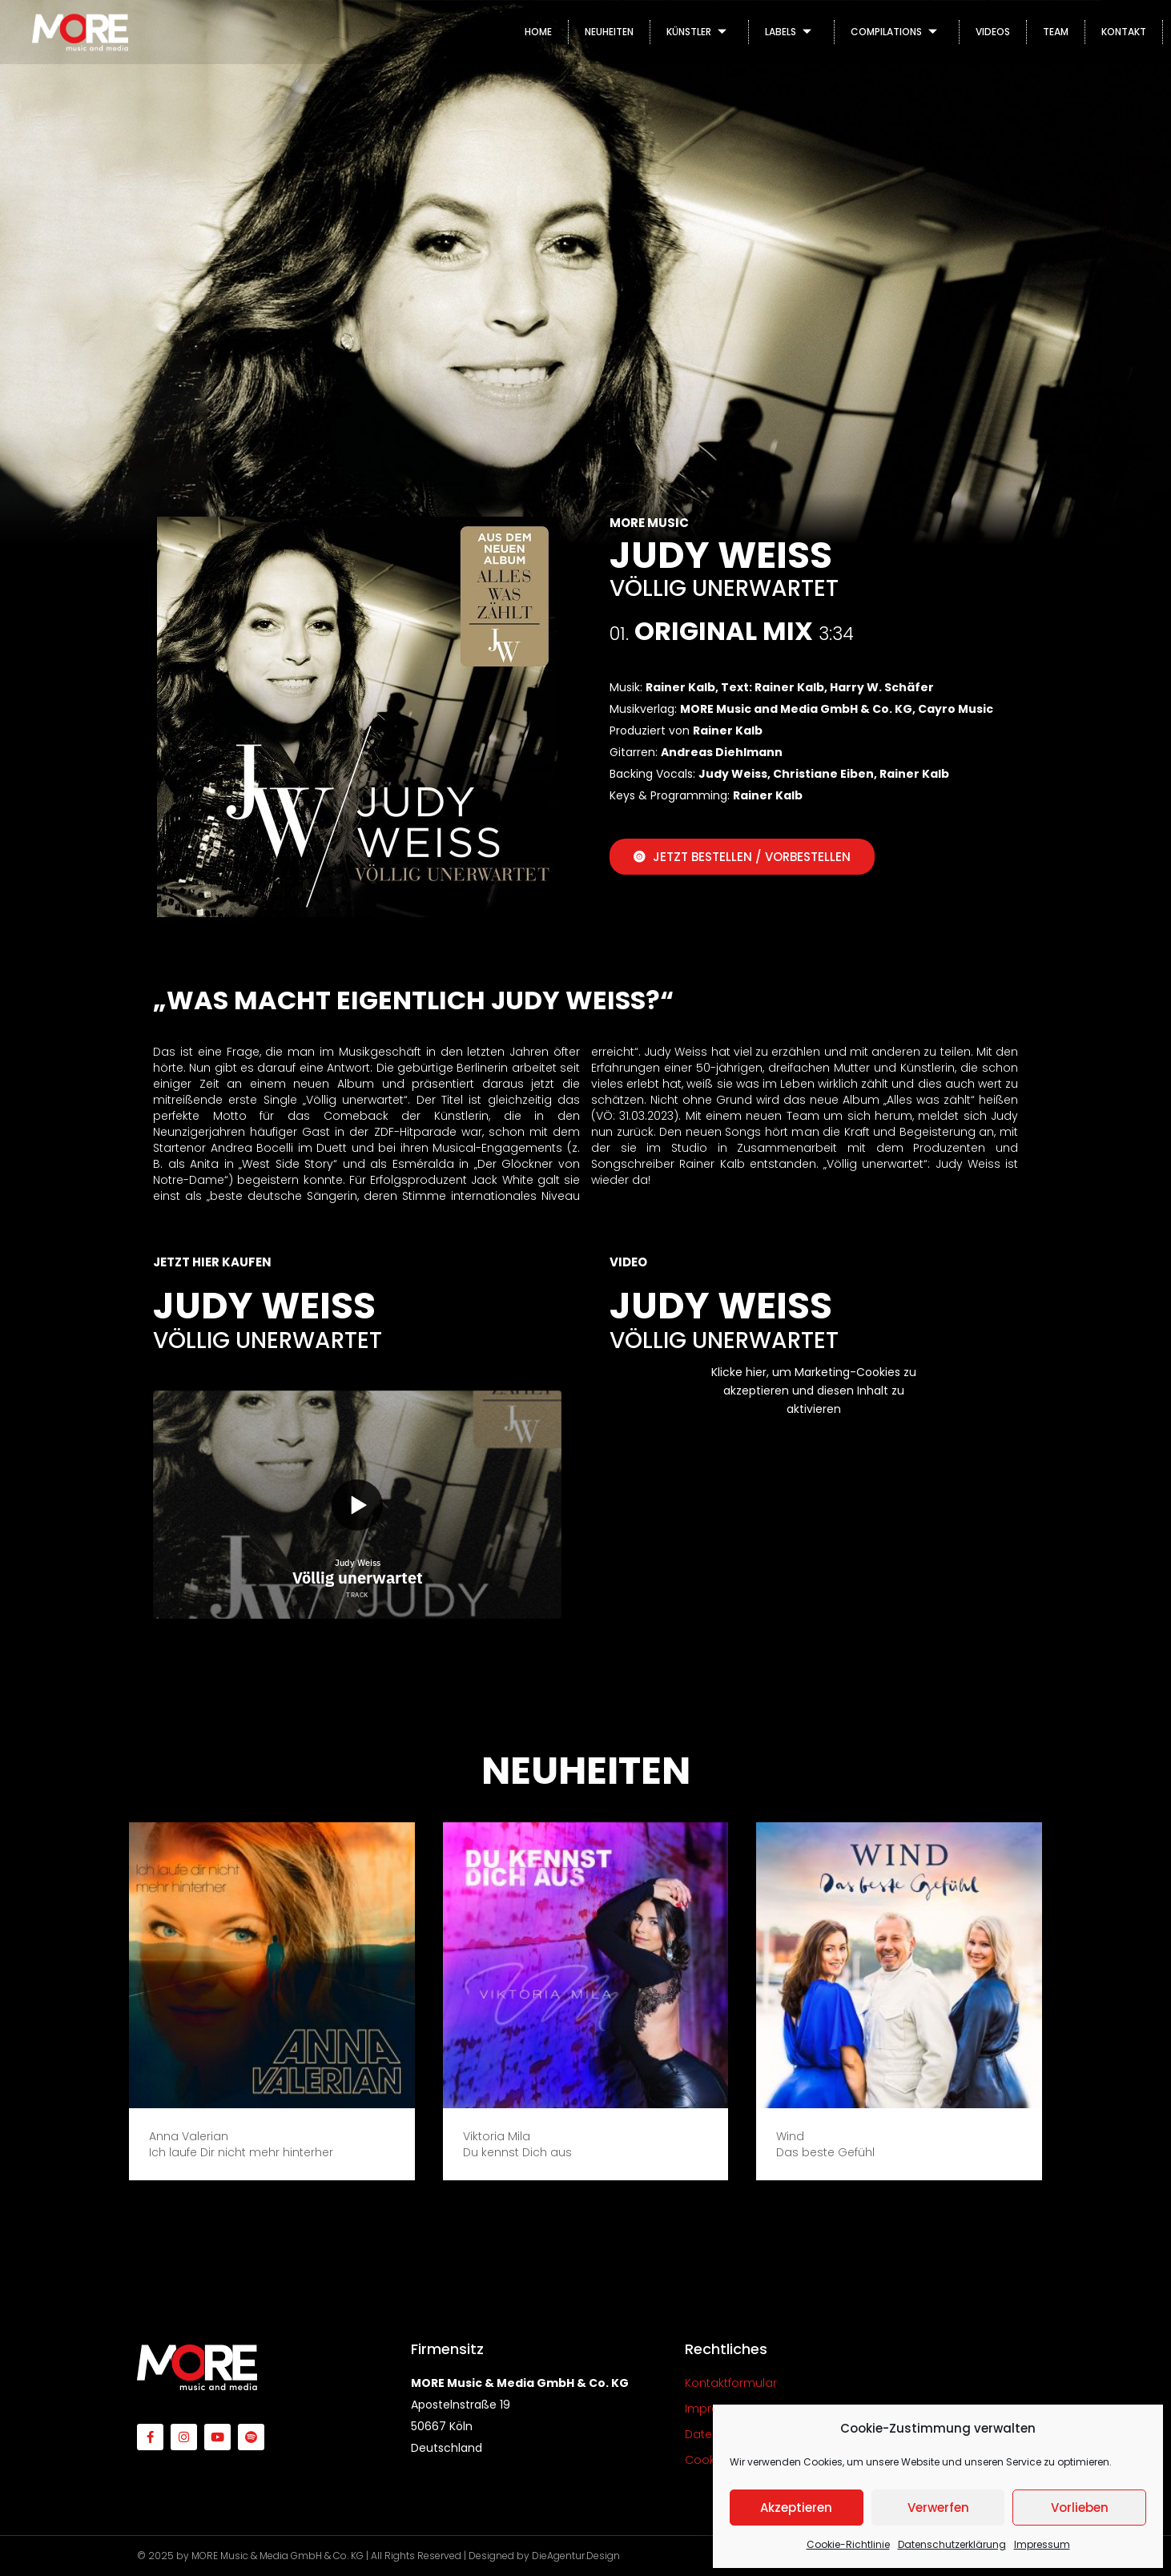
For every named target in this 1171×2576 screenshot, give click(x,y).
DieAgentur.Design (576, 2555)
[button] (291, 2200)
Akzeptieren (796, 2507)
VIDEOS (993, 31)
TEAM (1055, 31)
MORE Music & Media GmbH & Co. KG (277, 2555)
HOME (538, 31)
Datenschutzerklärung (952, 2544)
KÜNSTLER (699, 31)
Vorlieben (1080, 2507)
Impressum (1042, 2544)
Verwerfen (938, 2507)
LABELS (791, 31)
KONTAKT (1123, 31)
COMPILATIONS (897, 31)
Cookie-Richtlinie (848, 2544)
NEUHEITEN (609, 31)
